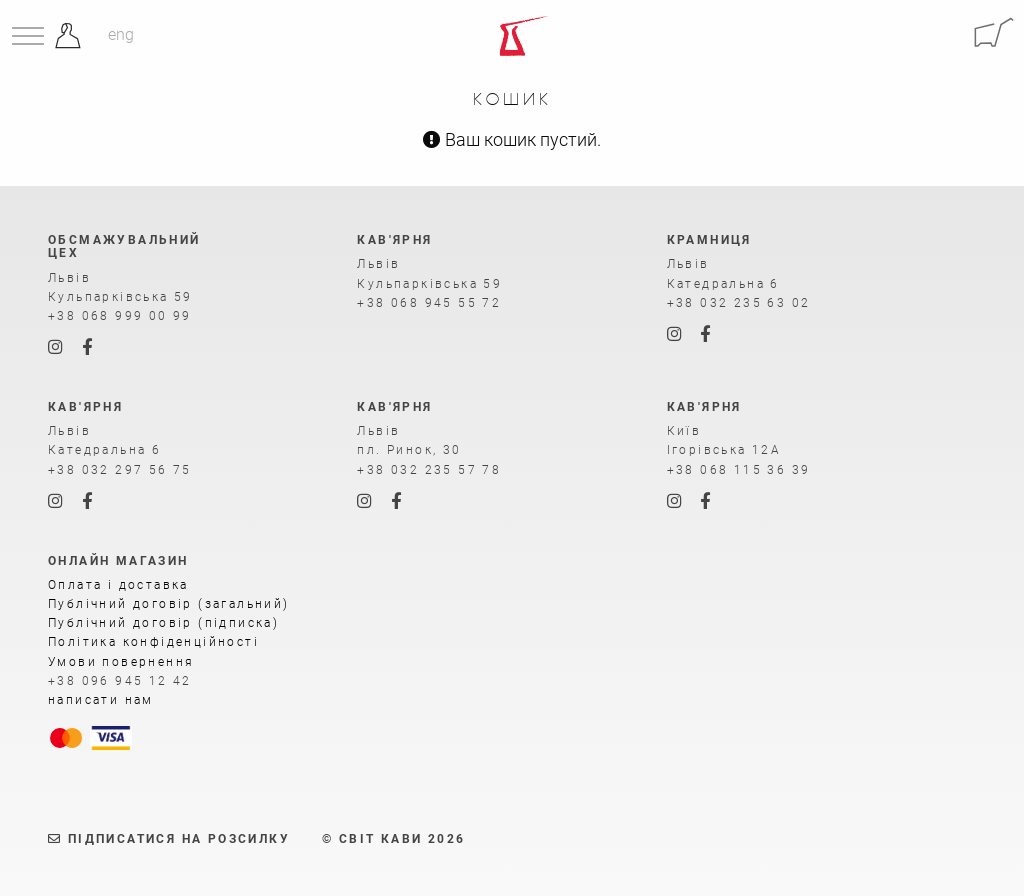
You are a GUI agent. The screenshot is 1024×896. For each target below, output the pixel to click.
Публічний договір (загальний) (169, 604)
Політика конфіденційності (153, 642)
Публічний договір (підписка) (163, 623)
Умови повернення (121, 662)
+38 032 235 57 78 (429, 470)
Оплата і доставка (118, 585)
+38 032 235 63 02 (739, 303)
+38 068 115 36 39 (739, 470)
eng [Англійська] (121, 34)
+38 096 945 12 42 (120, 681)
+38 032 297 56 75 (120, 470)
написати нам (101, 700)
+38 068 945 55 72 (429, 303)
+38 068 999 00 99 (120, 316)
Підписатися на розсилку (169, 839)
